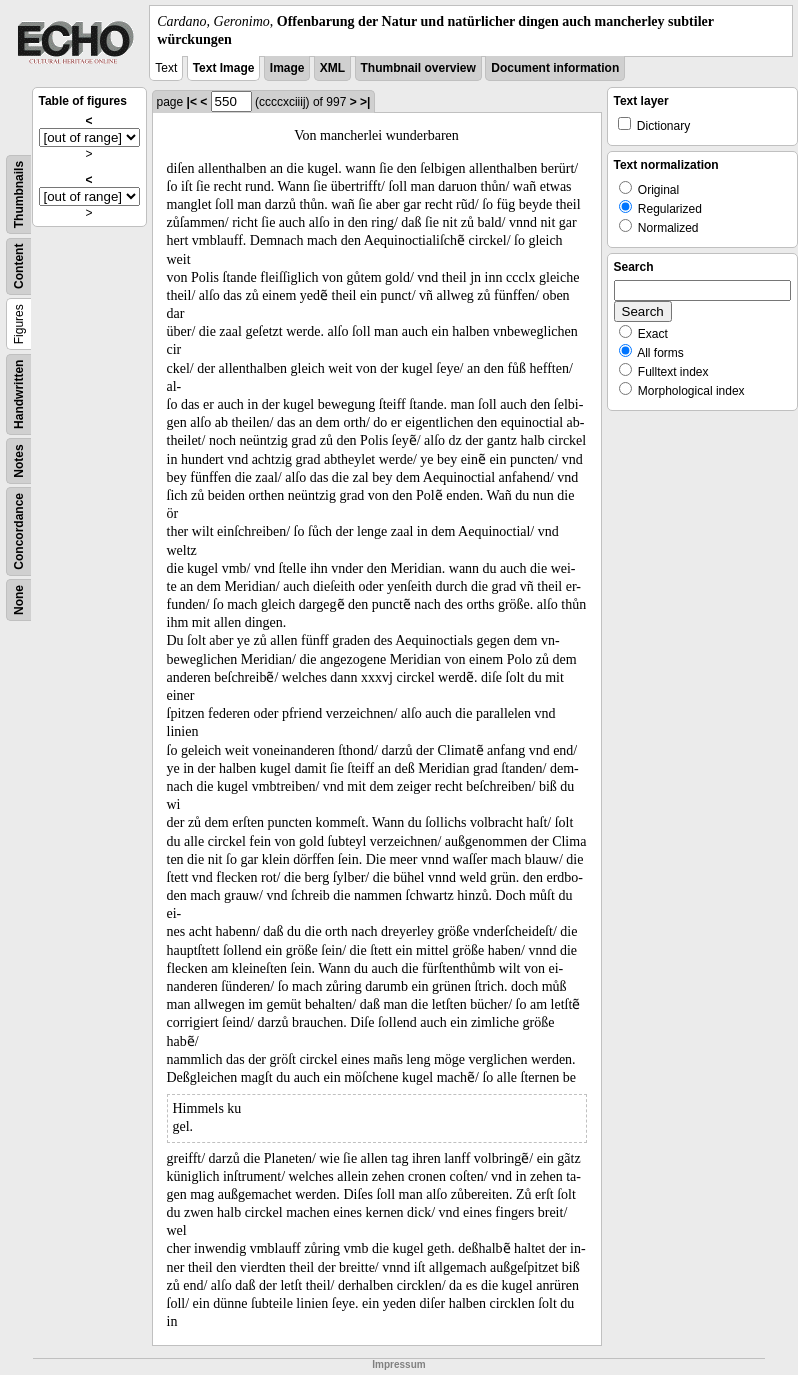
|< (192, 102)
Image (287, 68)
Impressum (398, 1364)
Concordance (19, 531)
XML (332, 68)
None (19, 600)
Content (19, 266)
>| (365, 102)
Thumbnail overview (418, 68)
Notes (19, 461)
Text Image (224, 68)
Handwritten (19, 394)
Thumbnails (19, 194)
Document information (555, 68)
